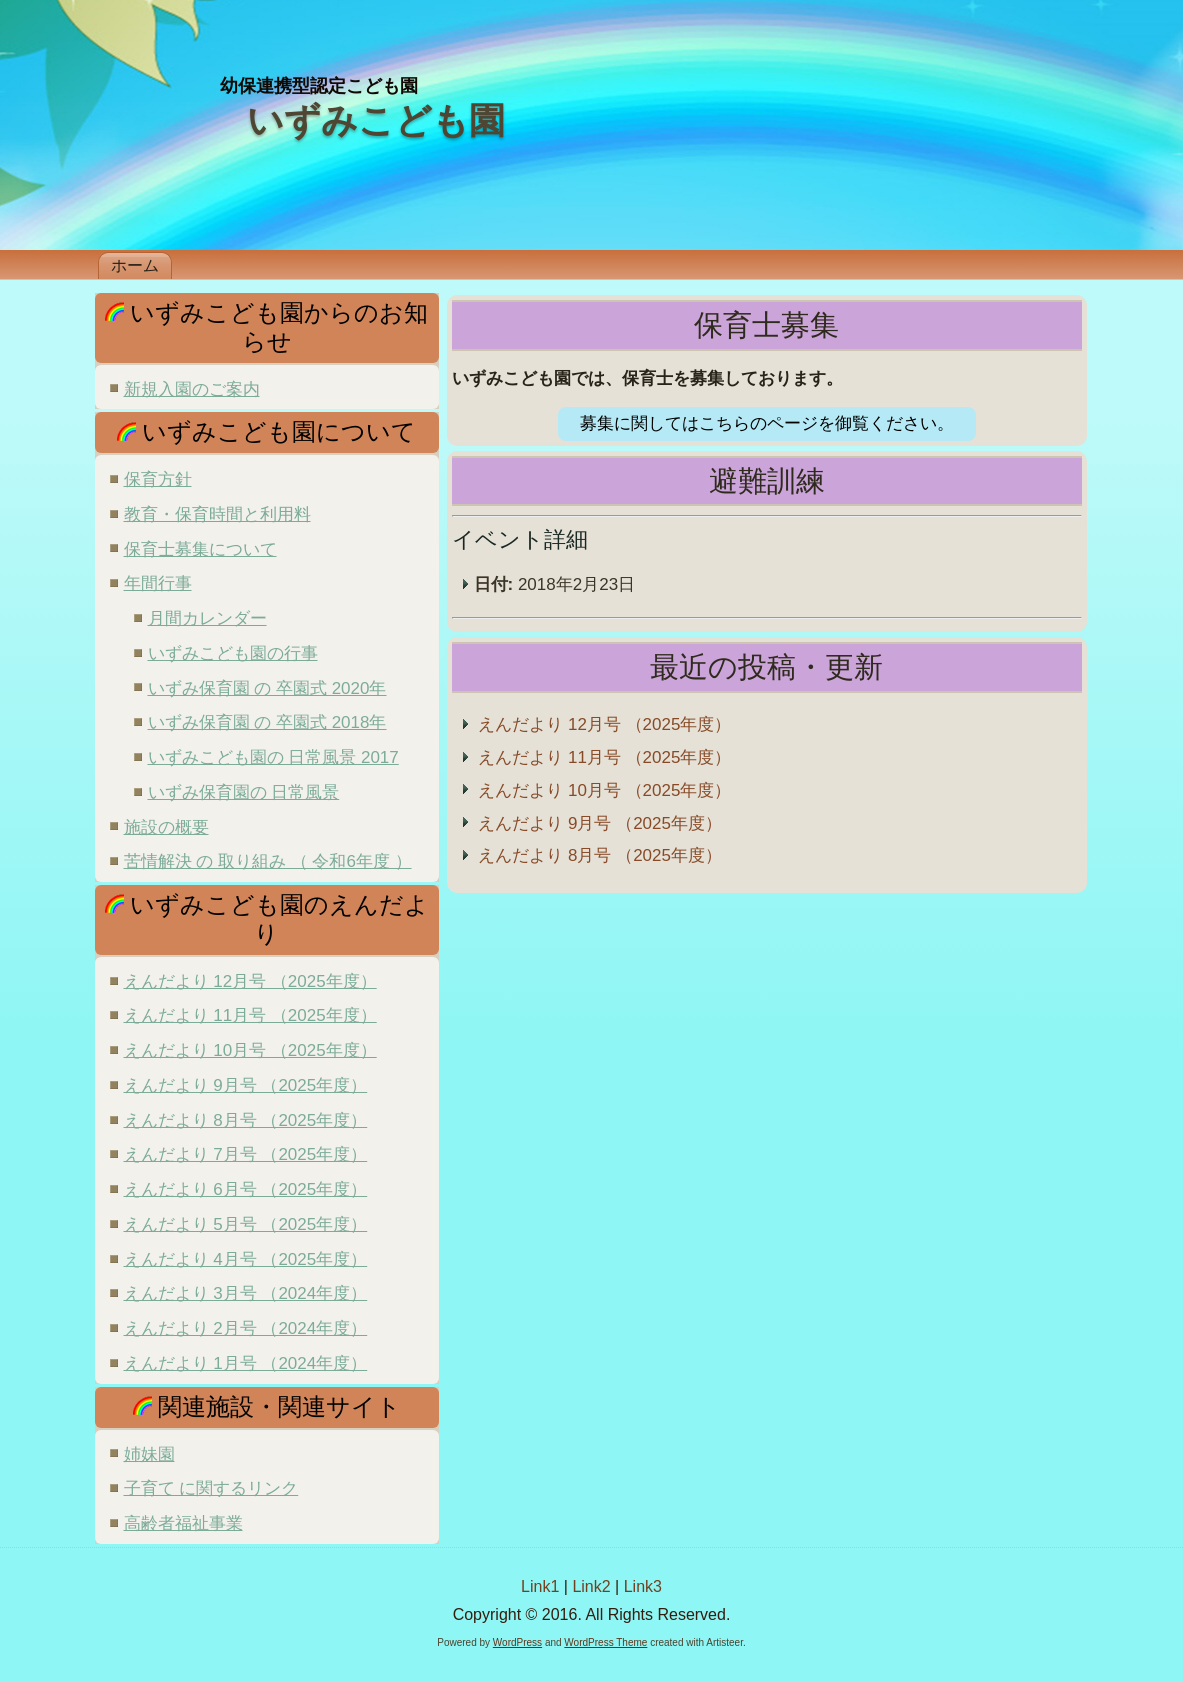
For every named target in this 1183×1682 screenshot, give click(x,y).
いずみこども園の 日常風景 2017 (273, 757)
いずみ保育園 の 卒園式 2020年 (267, 688)
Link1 (540, 1586)
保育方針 (158, 479)
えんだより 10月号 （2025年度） (250, 1050)
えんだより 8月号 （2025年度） (246, 1120)
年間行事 (158, 583)
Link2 (591, 1586)
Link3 (643, 1586)
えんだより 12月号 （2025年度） (250, 981)
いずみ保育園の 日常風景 (244, 792)
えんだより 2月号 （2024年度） (246, 1328)
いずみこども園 (376, 120)
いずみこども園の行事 (233, 653)
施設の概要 (166, 827)
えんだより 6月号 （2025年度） (246, 1189)
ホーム (135, 265)
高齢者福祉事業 (183, 1523)
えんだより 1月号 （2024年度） (246, 1363)
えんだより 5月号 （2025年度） (246, 1224)
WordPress (517, 1642)
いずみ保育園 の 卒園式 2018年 (267, 722)
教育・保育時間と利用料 (217, 514)
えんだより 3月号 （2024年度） (246, 1293)
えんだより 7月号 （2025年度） (246, 1154)
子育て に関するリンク (211, 1488)
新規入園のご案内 (192, 389)
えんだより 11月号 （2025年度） (250, 1015)
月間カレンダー (207, 618)
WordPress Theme (605, 1642)
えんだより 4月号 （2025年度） (246, 1259)
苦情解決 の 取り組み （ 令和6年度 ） (268, 861)
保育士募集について (200, 549)
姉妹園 (149, 1454)
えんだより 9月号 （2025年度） (246, 1085)
